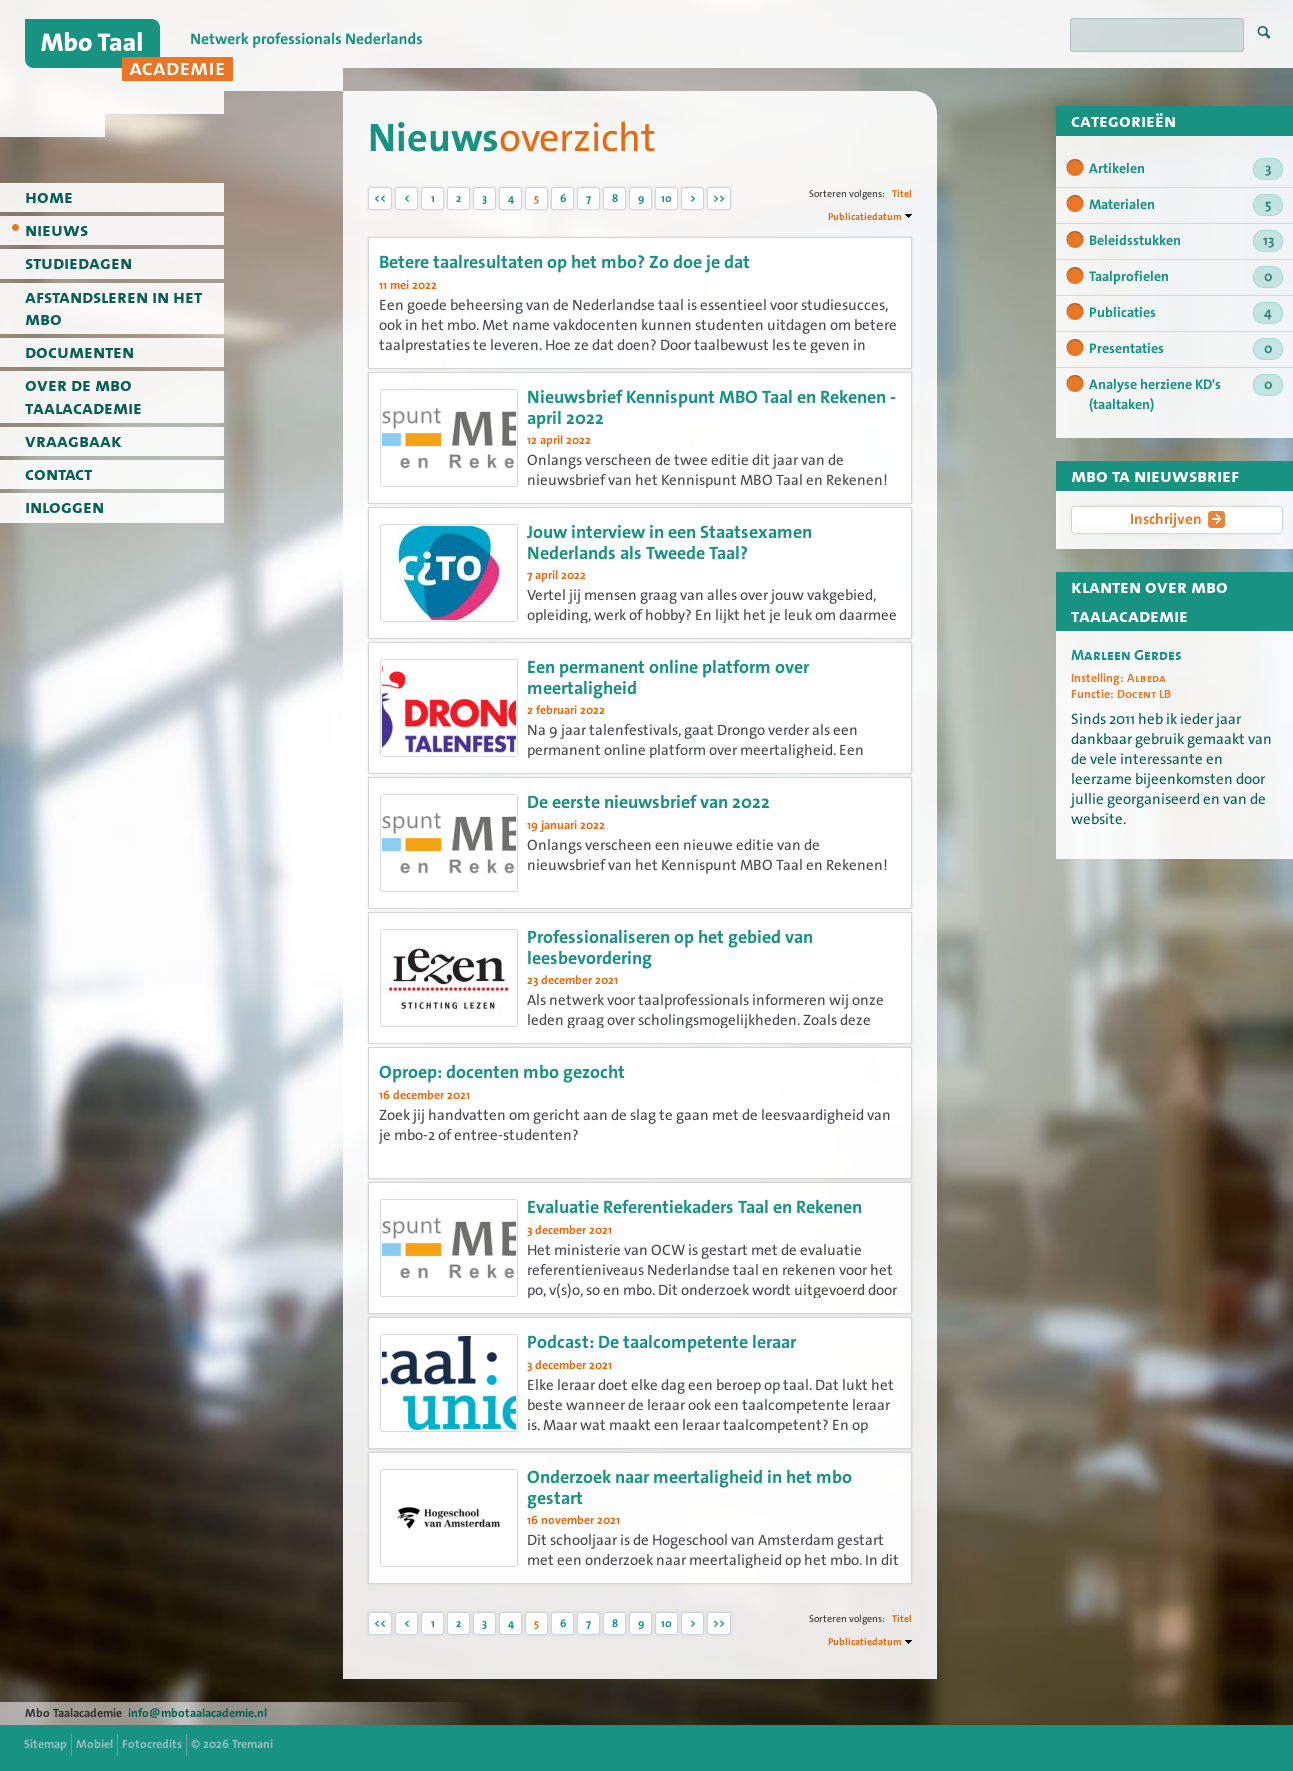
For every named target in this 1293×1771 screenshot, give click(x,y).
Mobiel (94, 1744)
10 (666, 198)
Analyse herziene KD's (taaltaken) (1186, 394)
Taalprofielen (1186, 277)
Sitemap (45, 1744)
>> (719, 198)
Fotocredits (152, 1744)
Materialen (1186, 205)
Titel (902, 193)
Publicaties (1186, 313)
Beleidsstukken (1186, 241)
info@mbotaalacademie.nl (197, 1713)
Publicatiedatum (865, 216)
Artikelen (1186, 169)
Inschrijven (1177, 519)
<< (380, 198)
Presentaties (1186, 349)
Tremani (252, 1744)
